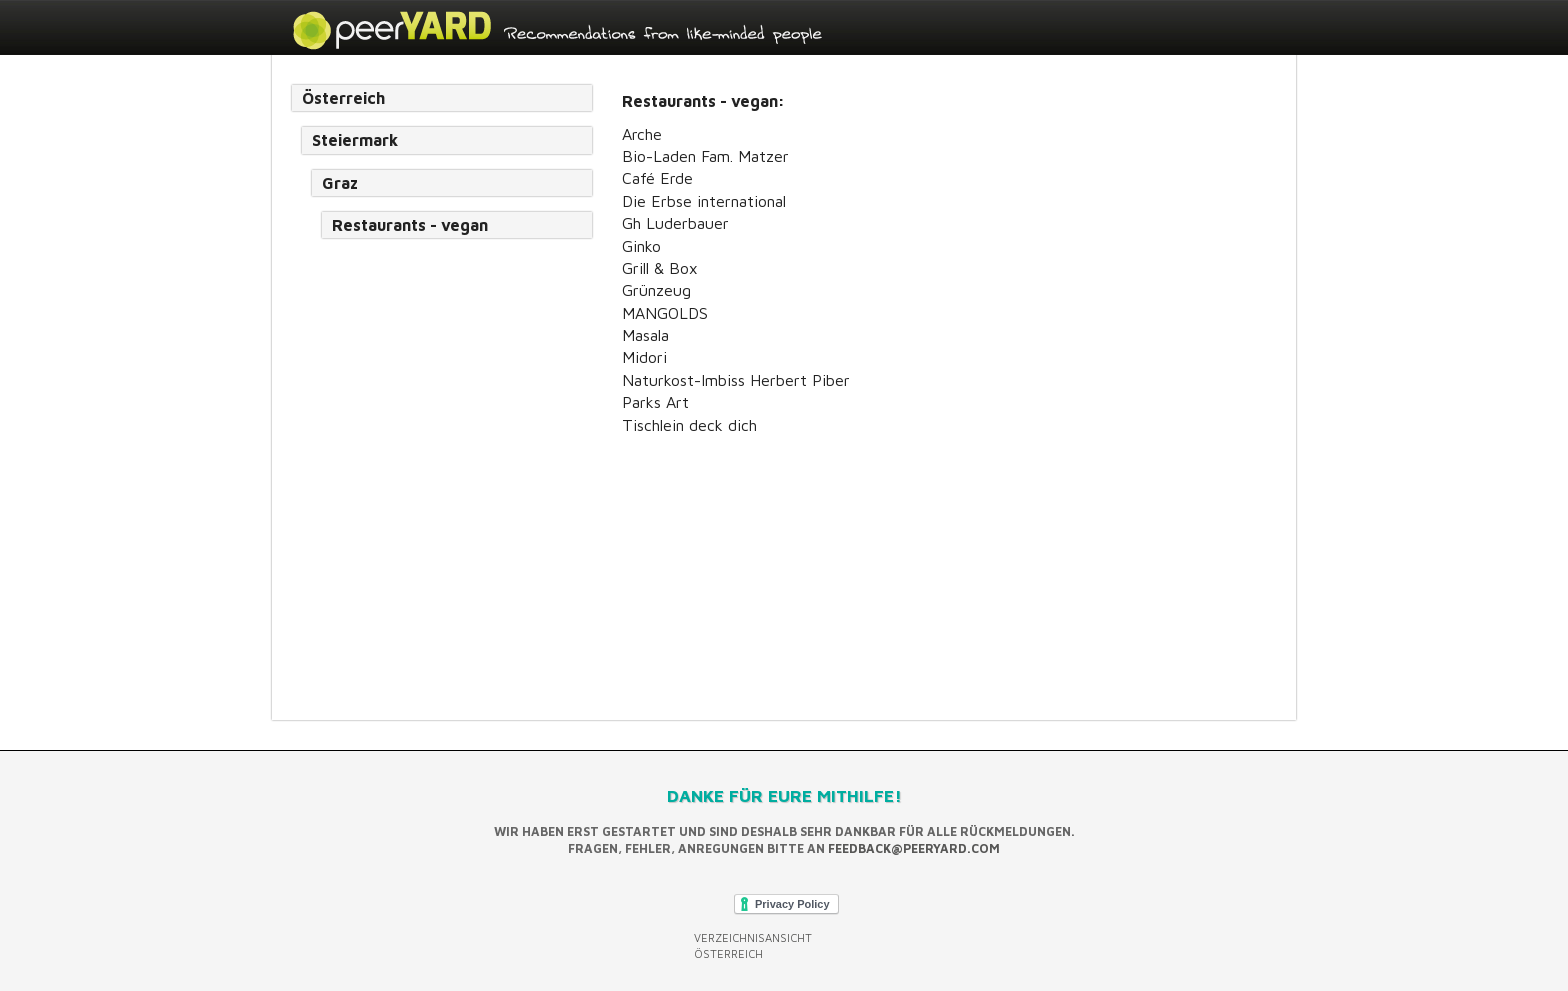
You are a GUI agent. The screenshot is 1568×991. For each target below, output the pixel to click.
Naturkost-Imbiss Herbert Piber (736, 380)
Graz (340, 183)
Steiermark (355, 140)
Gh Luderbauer (675, 223)
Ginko (641, 246)
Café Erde (657, 178)
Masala (645, 335)
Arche (642, 134)
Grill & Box (660, 268)
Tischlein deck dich (689, 425)
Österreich (343, 98)
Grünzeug (656, 290)
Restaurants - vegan (410, 225)
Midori (644, 357)
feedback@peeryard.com (914, 848)
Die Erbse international (704, 201)
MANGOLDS (665, 313)
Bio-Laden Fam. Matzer (705, 156)
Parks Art (655, 402)
